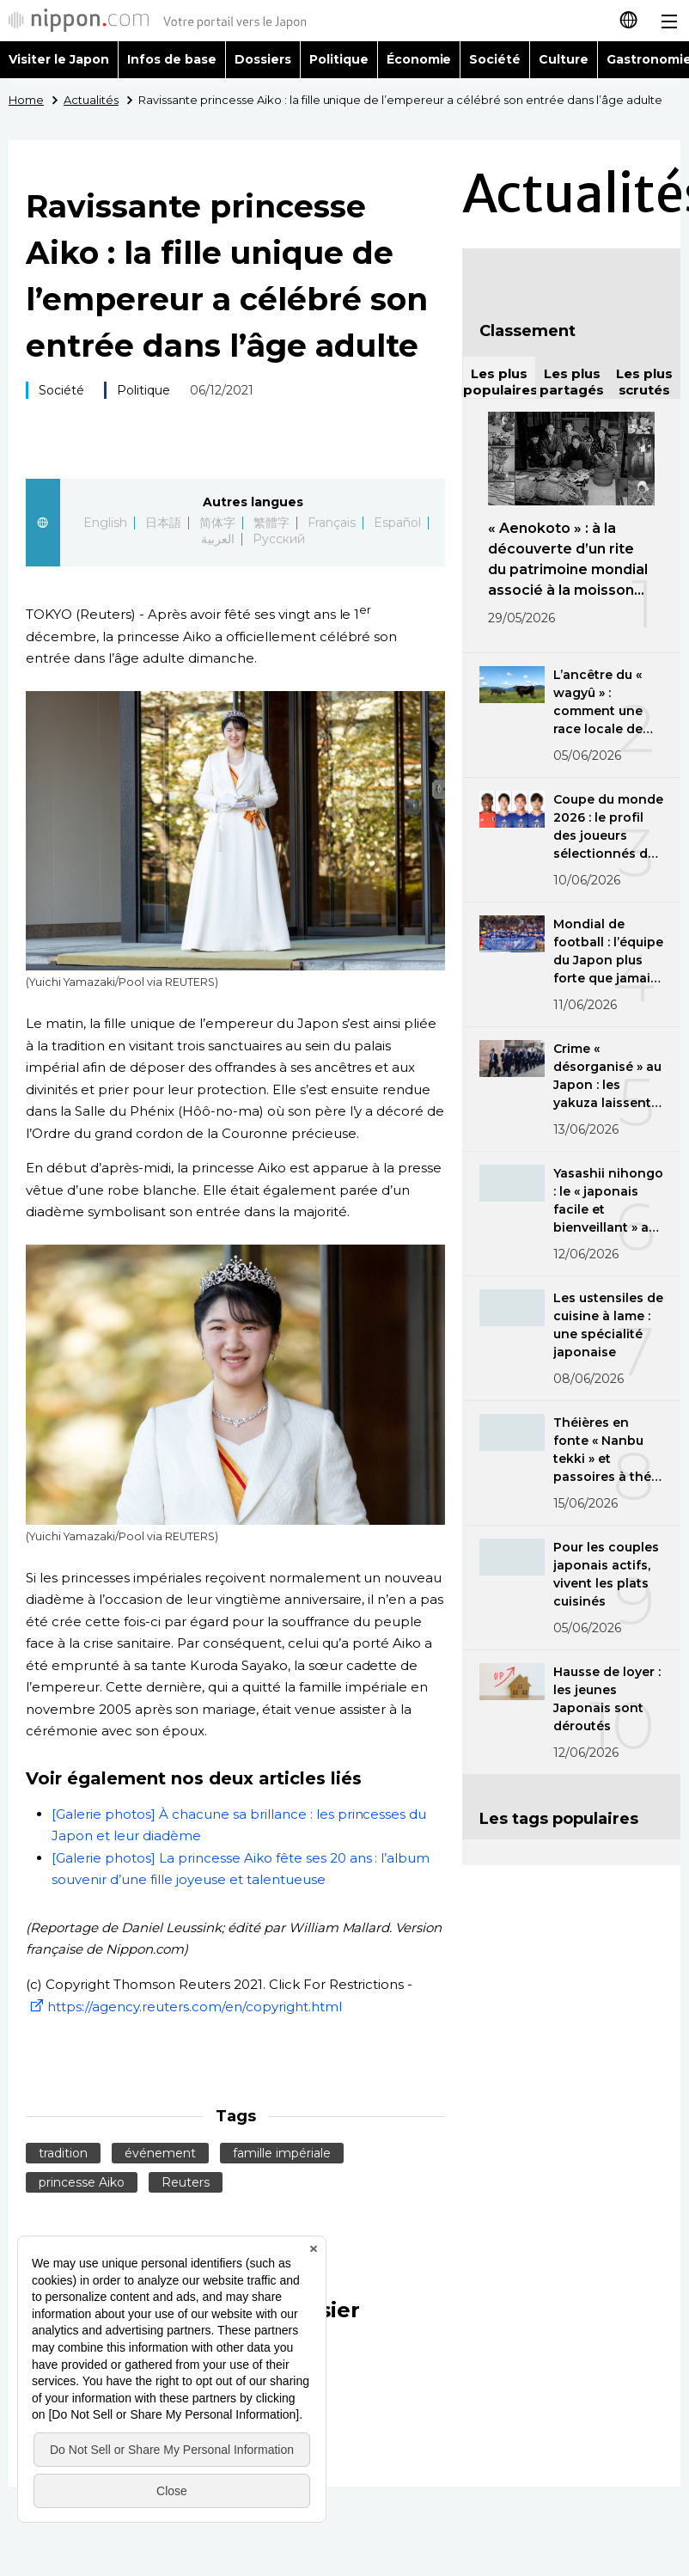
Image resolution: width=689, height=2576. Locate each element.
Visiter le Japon (59, 59)
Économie (419, 59)
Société (495, 59)
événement (160, 2153)
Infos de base (171, 59)
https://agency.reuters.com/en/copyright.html (184, 2006)
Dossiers (263, 59)
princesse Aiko (82, 2182)
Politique (339, 59)
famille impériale (282, 2153)
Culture (563, 59)
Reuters (186, 2182)
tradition (63, 2153)
